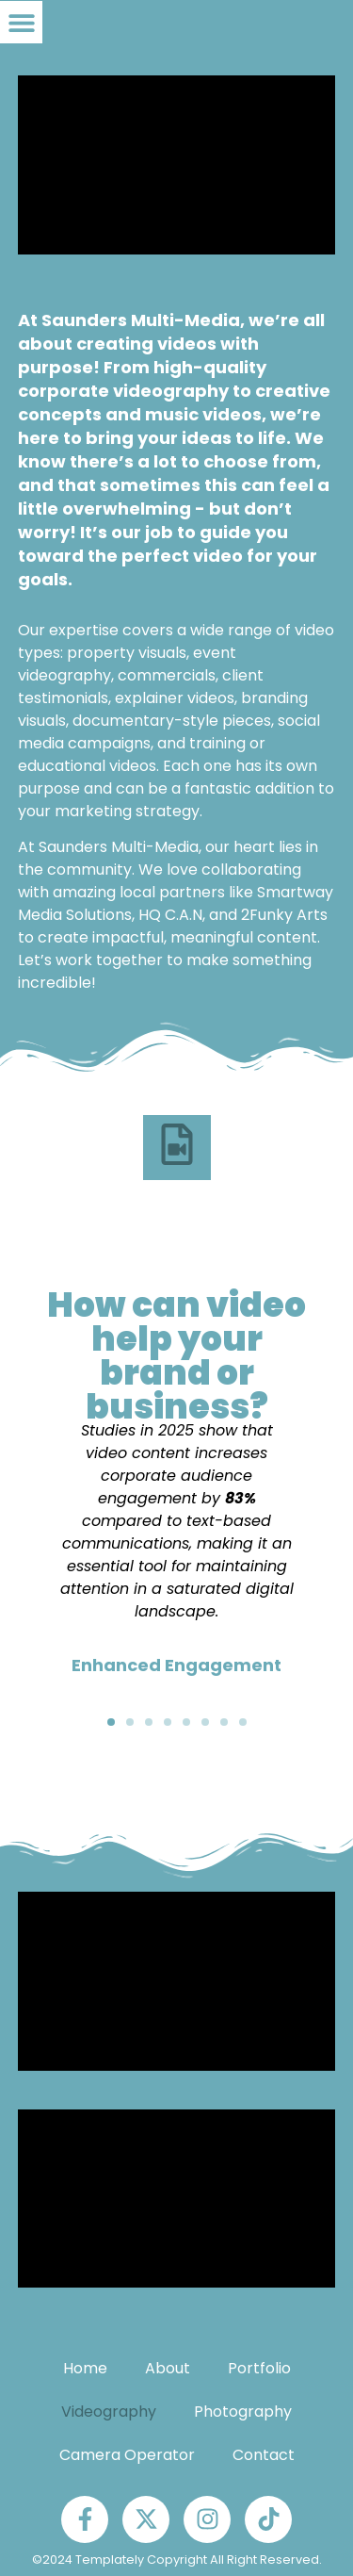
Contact (264, 2455)
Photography (243, 2411)
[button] (21, 22)
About (167, 2368)
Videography (108, 2411)
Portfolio (259, 2368)
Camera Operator (127, 2455)
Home (85, 2368)
